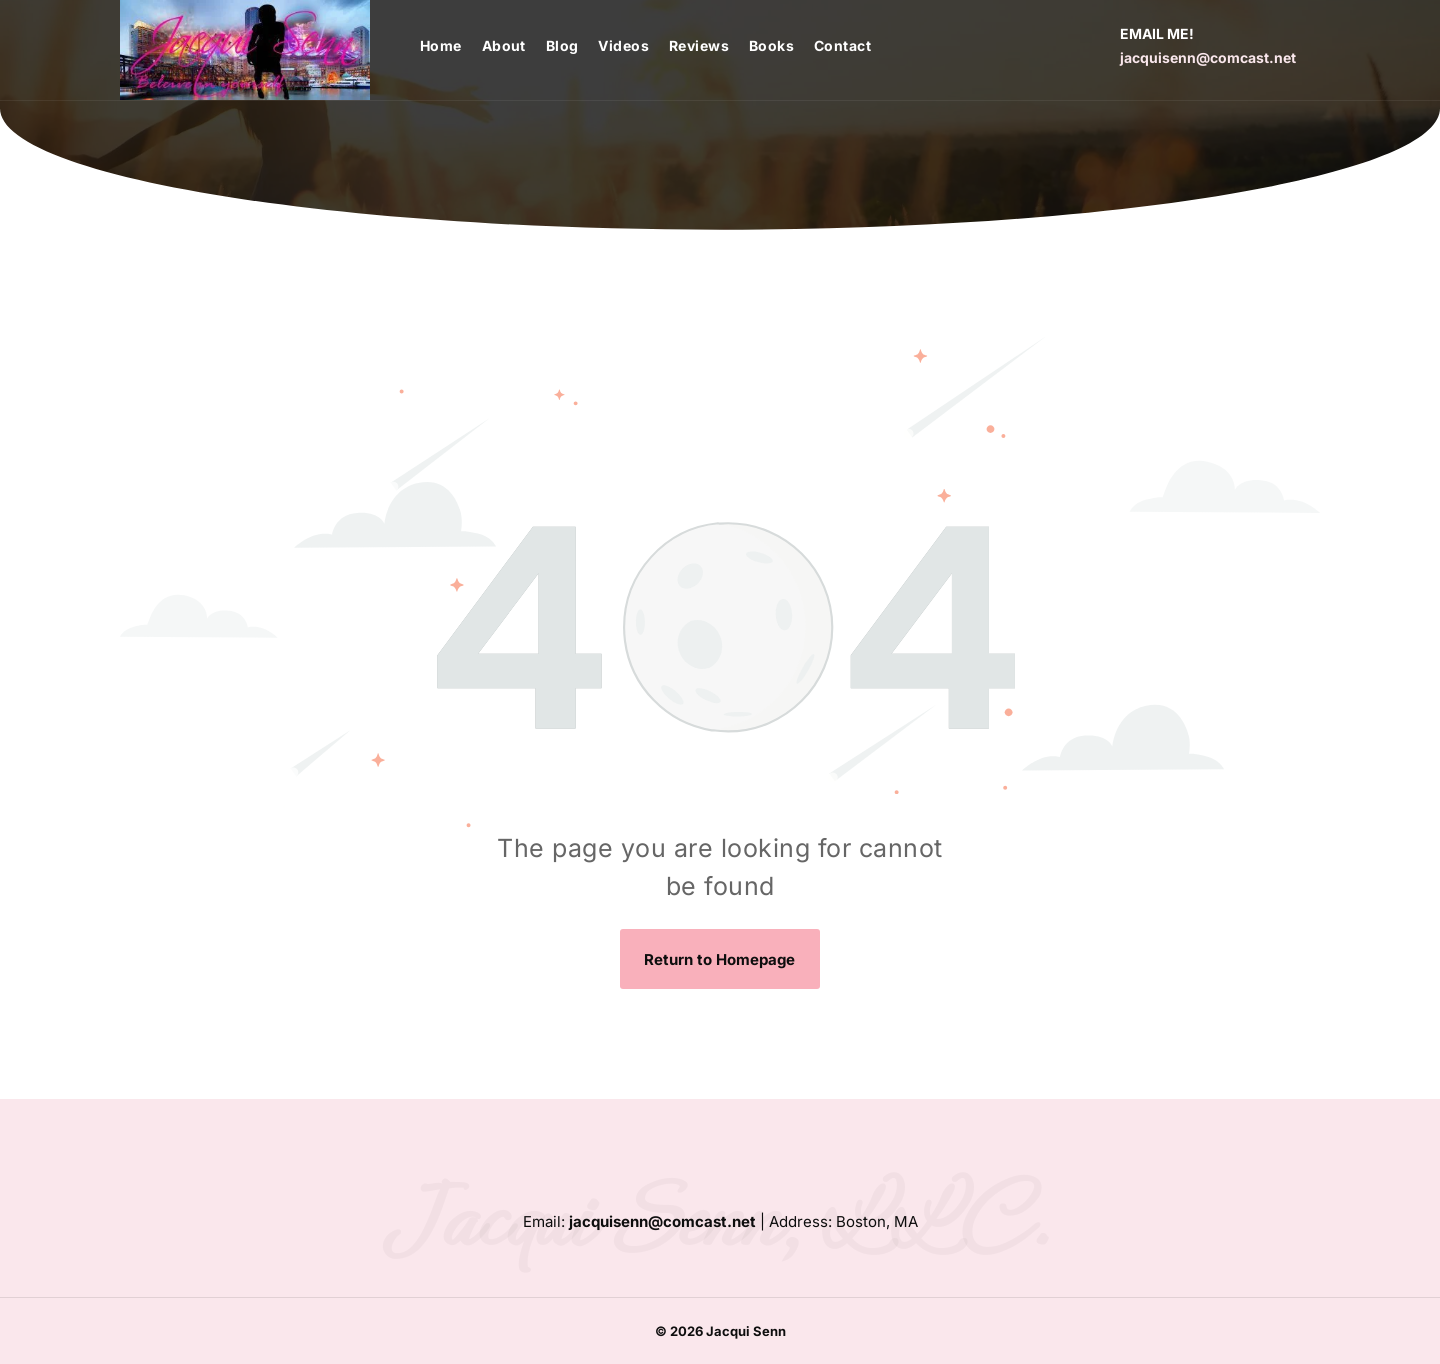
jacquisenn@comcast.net (1208, 57)
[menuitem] (451, 46)
